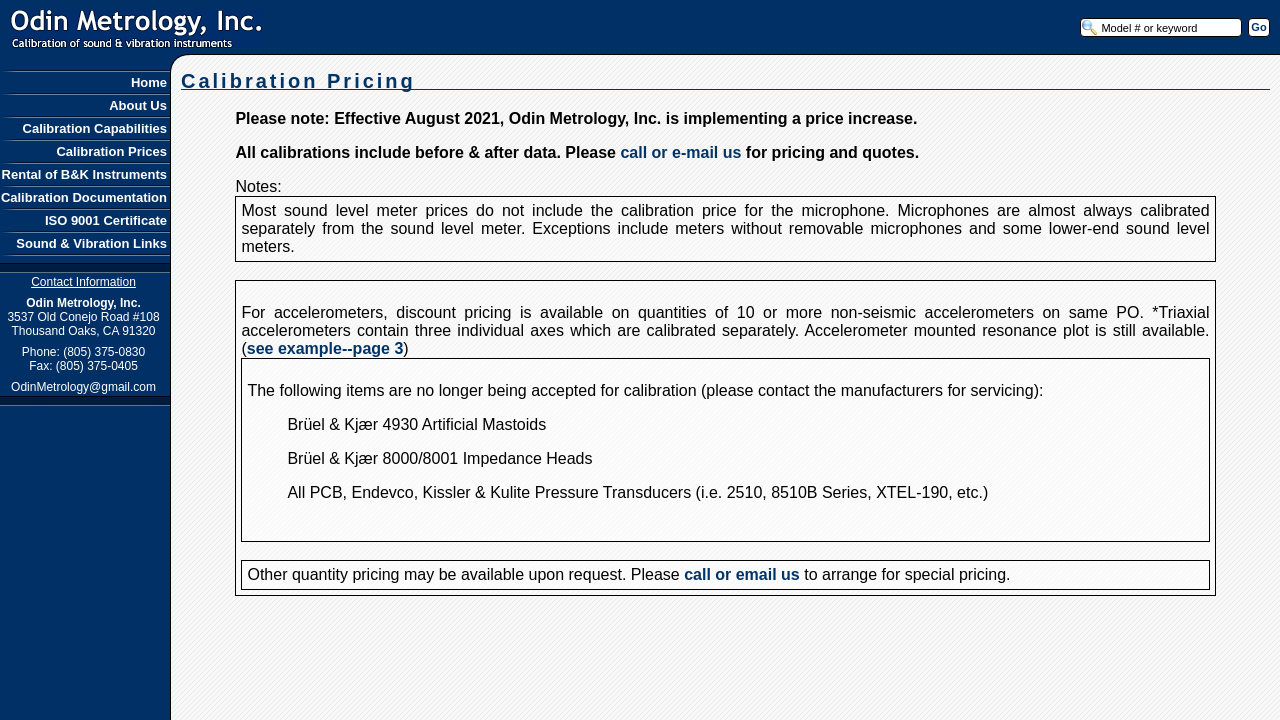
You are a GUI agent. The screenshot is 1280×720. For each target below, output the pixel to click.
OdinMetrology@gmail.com (83, 387)
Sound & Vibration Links (93, 243)
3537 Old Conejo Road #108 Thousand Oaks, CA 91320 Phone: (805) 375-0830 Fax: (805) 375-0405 (83, 324)
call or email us (742, 574)
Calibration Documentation (85, 197)
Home (150, 82)
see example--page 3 (325, 348)
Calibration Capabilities (96, 128)
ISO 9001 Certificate (107, 220)
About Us (139, 105)
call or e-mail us (680, 152)
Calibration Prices (113, 151)
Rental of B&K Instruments (86, 174)
